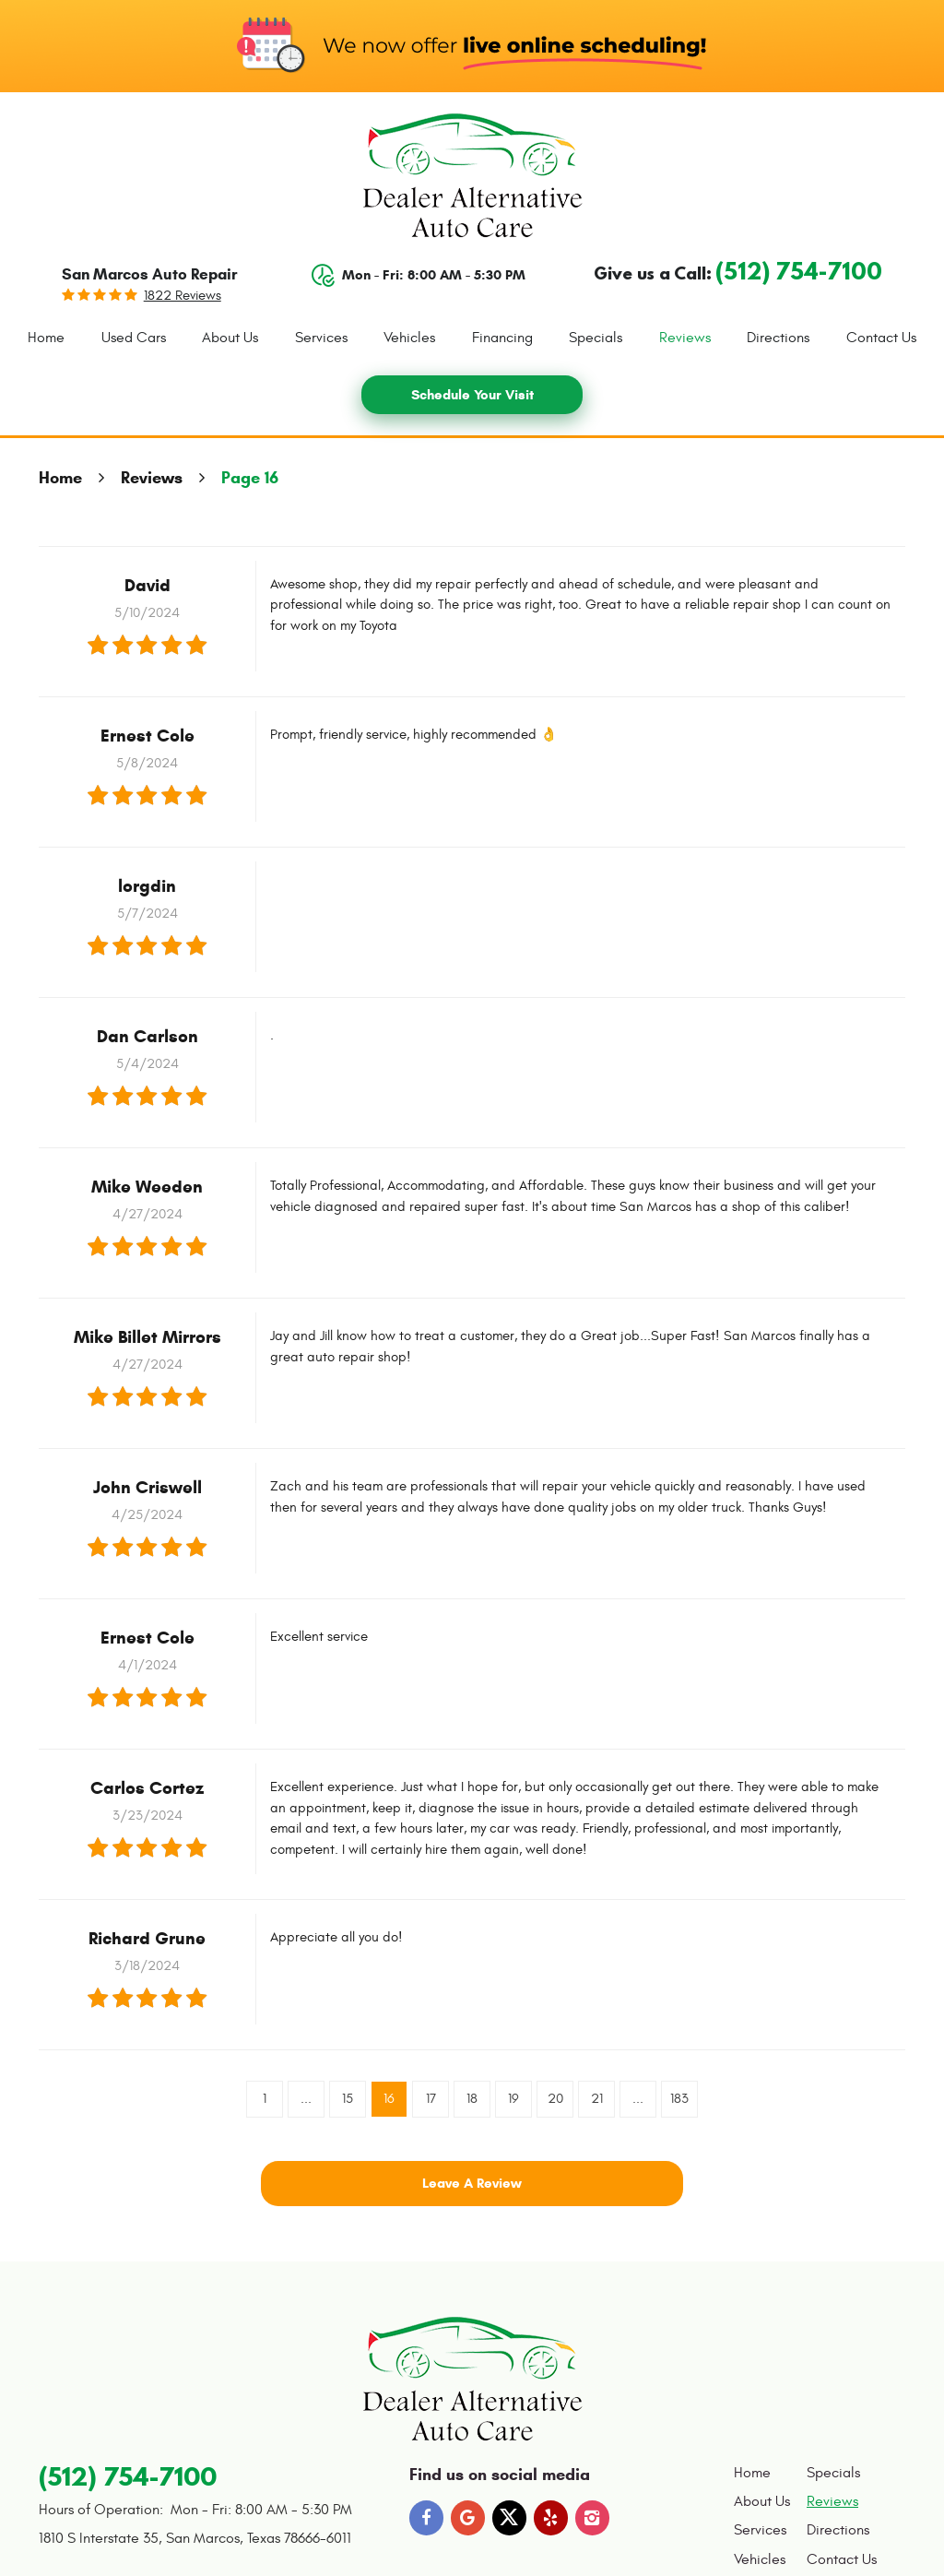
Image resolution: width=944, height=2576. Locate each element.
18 (472, 2099)
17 (431, 2099)
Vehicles (409, 337)
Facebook (426, 2517)
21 (597, 2099)
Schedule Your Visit (472, 394)
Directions (778, 337)
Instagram (592, 2517)
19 (513, 2099)
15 (347, 2099)
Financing (502, 337)
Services (321, 337)
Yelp (551, 2517)
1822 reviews (182, 296)
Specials (595, 337)
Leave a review (472, 2183)
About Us (230, 337)
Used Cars (133, 337)
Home (46, 337)
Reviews (685, 337)
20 (555, 2099)
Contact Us (881, 337)
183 (679, 2099)
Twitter (509, 2517)
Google (468, 2517)
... (306, 2099)
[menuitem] (46, 338)
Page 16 (249, 478)
